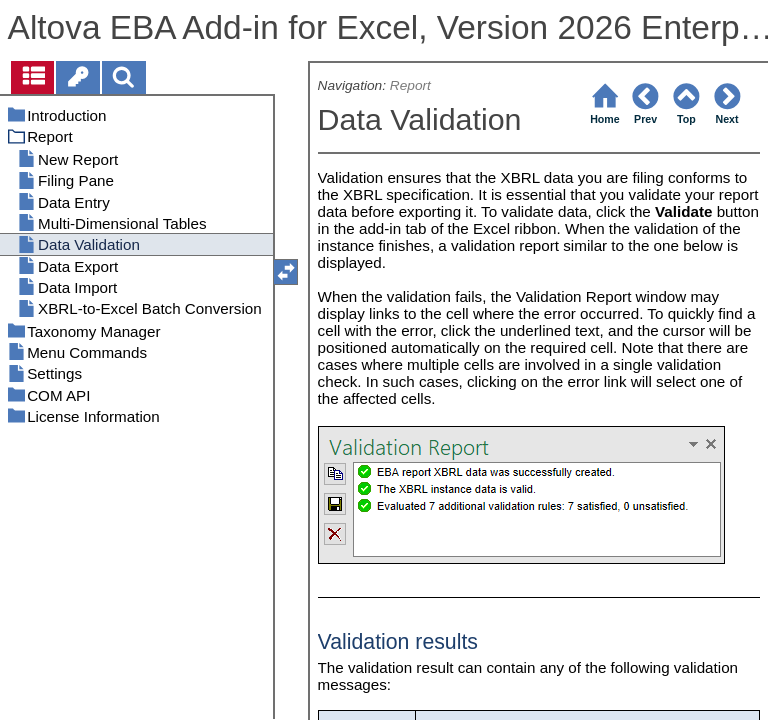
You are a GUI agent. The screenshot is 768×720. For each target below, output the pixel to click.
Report (410, 85)
